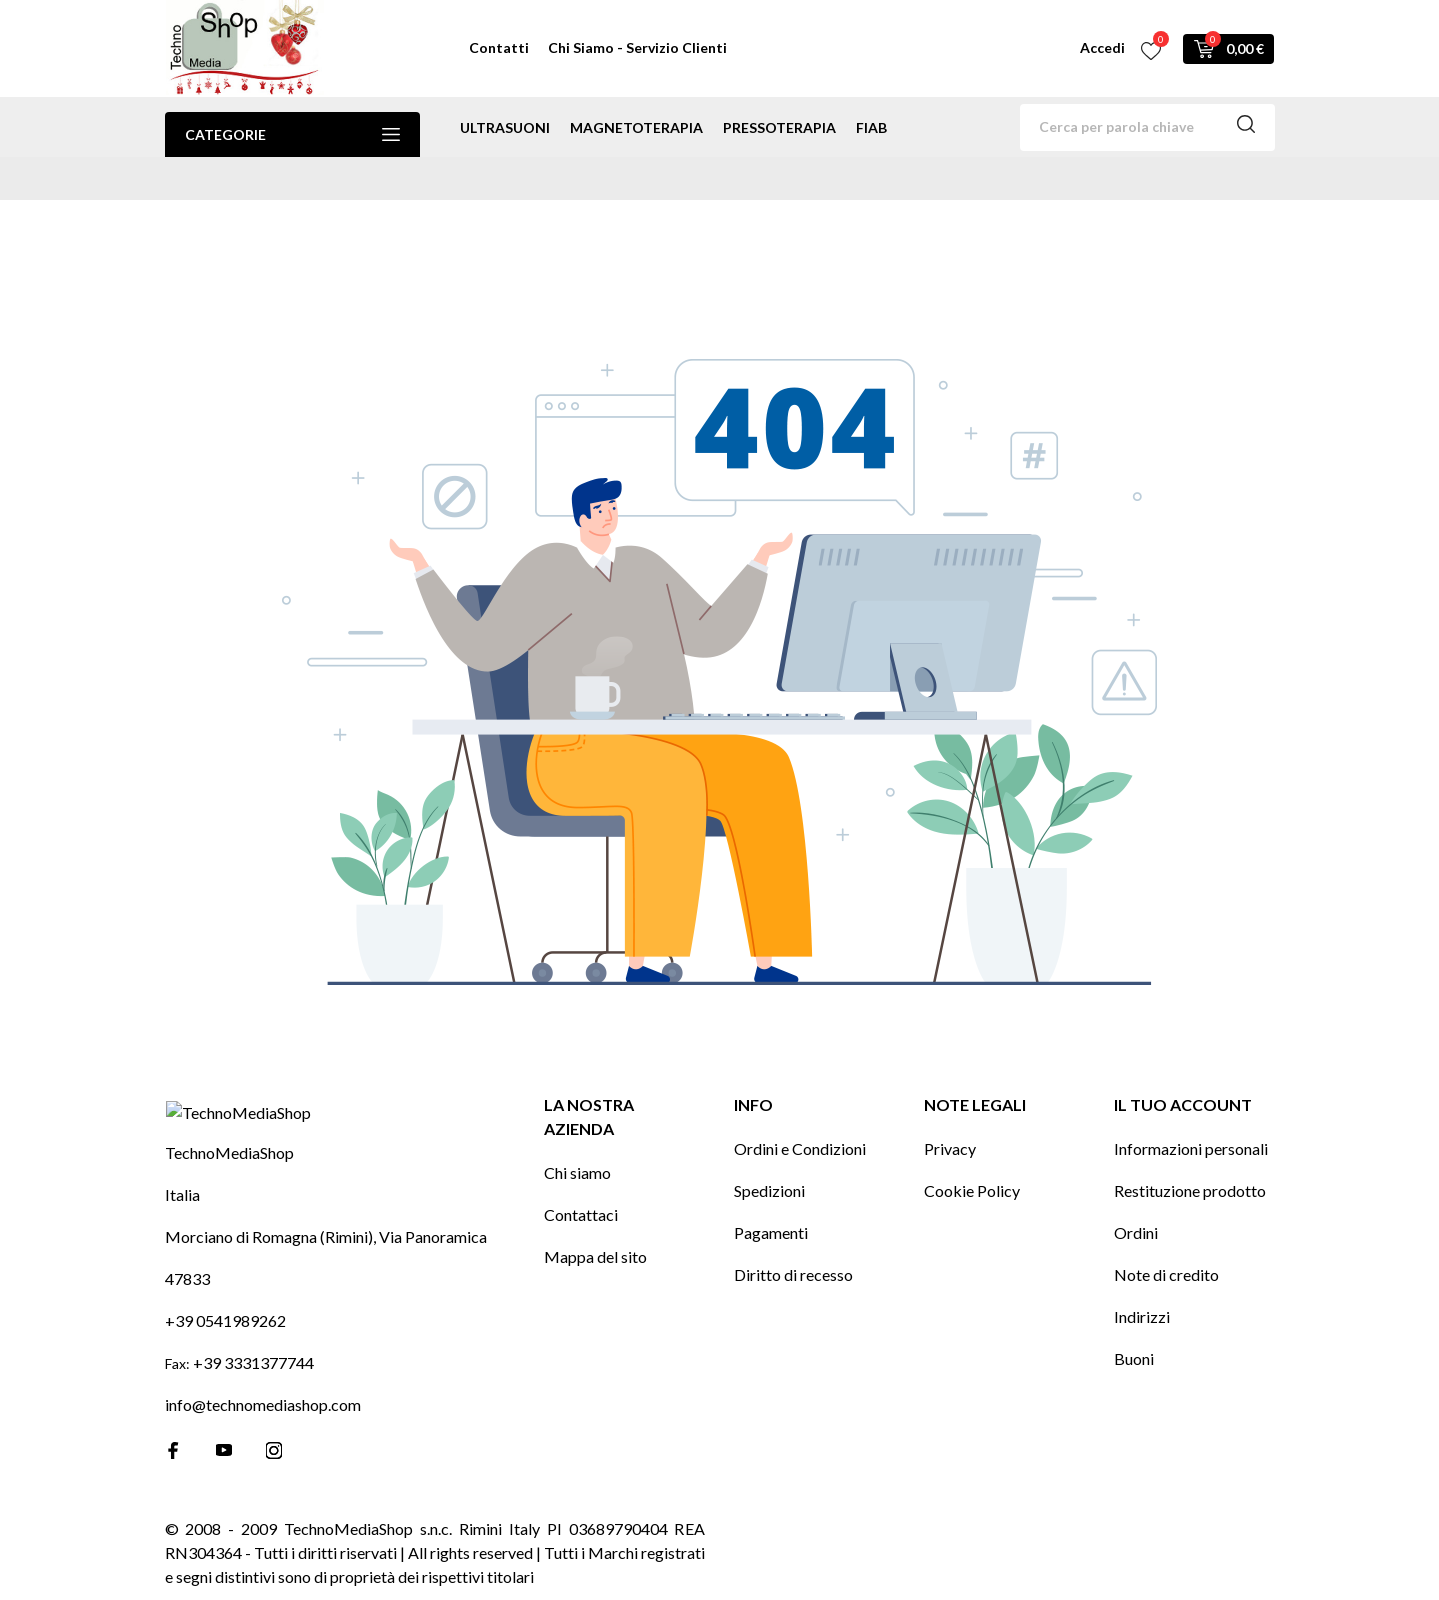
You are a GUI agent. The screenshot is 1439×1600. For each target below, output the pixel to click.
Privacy (950, 1114)
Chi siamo (577, 1138)
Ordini (1136, 1198)
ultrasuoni (505, 127)
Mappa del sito (595, 1222)
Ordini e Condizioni (800, 1114)
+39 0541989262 (225, 1320)
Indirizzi (1142, 1282)
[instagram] (274, 1450)
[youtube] (224, 1450)
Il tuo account (1183, 1070)
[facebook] (174, 1450)
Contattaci (581, 1180)
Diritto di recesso (793, 1240)
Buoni (1134, 1324)
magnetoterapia (636, 127)
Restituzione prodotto (1190, 1156)
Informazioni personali (1191, 1114)
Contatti (499, 47)
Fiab (871, 127)
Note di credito (1166, 1240)
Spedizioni (769, 1156)
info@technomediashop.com (263, 1404)
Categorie (292, 134)
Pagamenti (771, 1198)
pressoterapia (779, 127)
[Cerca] (1147, 127)
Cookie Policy (972, 1156)
